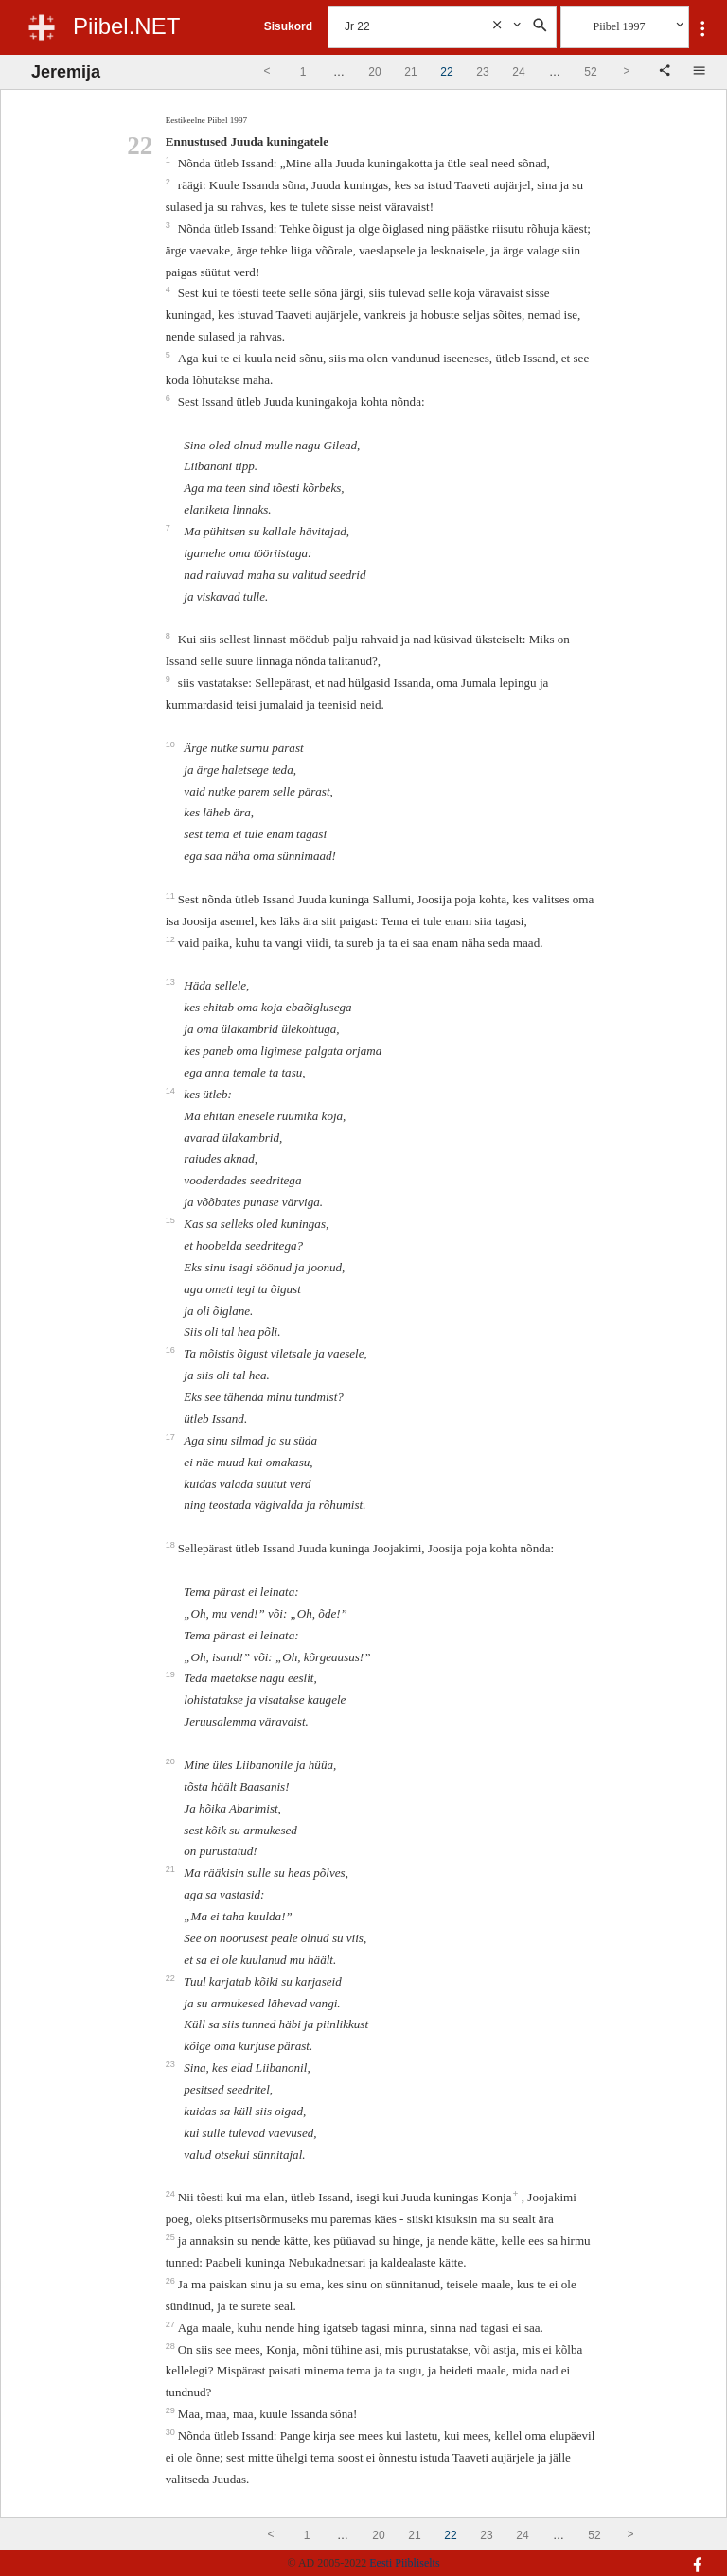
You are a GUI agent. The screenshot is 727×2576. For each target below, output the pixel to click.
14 (172, 1090)
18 (172, 1545)
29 (172, 2410)
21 (172, 1869)
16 (172, 1350)
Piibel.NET (126, 26)
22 (172, 1978)
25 (172, 2237)
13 (172, 982)
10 (172, 744)
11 (172, 896)
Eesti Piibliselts (404, 2562)
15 (172, 1220)
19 (172, 1674)
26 (172, 2281)
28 (172, 2346)
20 (172, 1761)
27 (172, 2324)
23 (172, 2064)
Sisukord (288, 26)
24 (172, 2194)
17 (172, 1437)
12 (172, 939)
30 (172, 2432)
